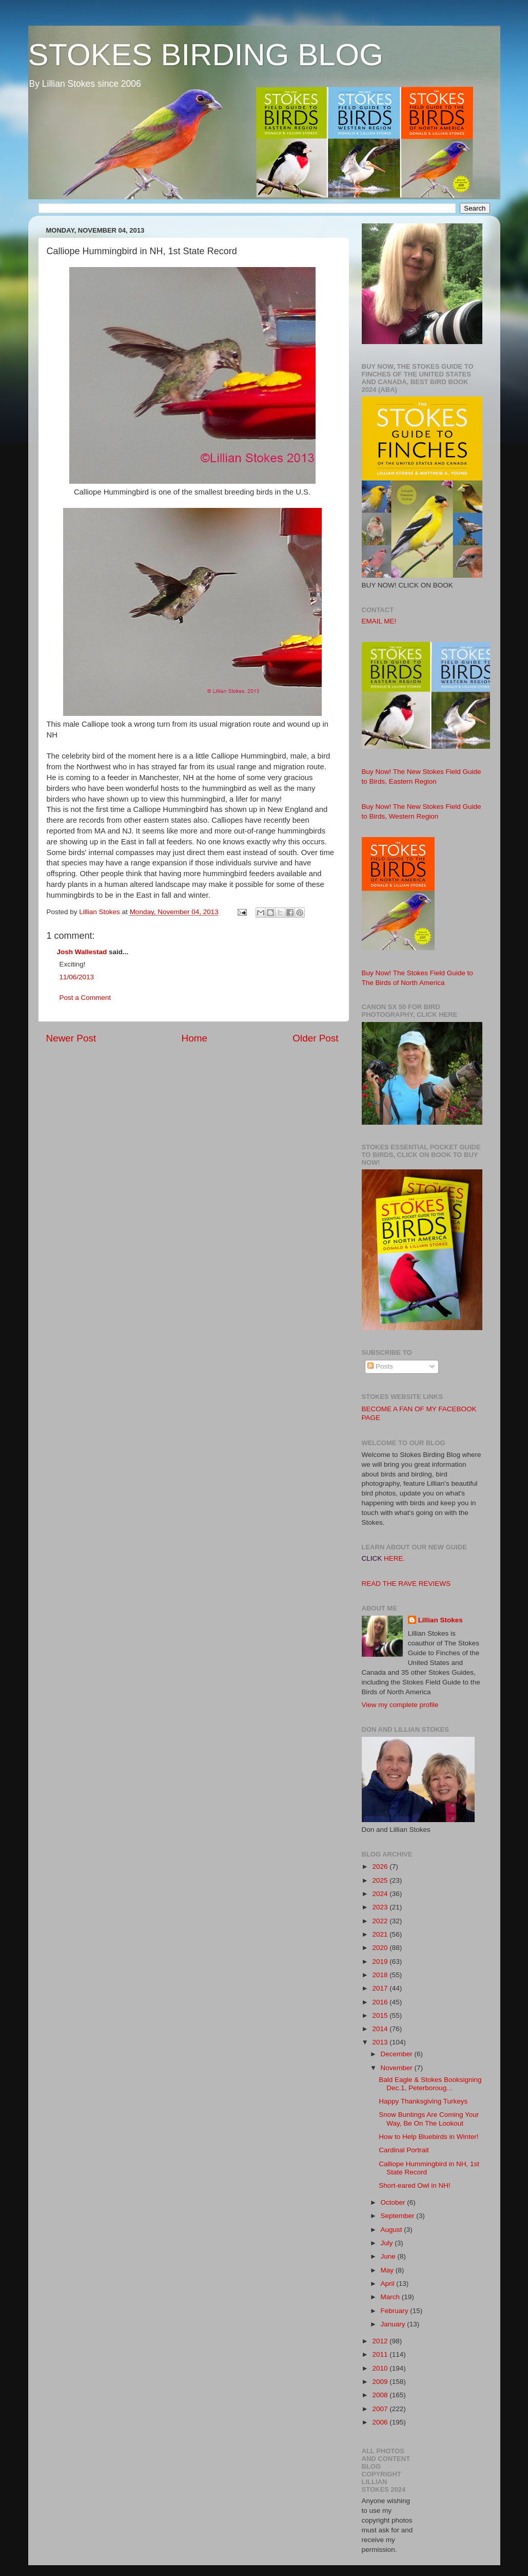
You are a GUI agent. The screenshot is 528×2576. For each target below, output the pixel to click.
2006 (380, 2422)
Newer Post (71, 1038)
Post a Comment (85, 997)
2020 (380, 1948)
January (394, 2324)
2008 (380, 2395)
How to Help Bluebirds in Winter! (428, 2137)
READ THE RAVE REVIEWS (406, 1583)
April (389, 2283)
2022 (380, 1921)
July (388, 2243)
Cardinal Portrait (404, 2150)
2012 (380, 2341)
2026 (380, 1866)
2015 (380, 2015)
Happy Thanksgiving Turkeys (423, 2101)
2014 (380, 2029)
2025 (380, 1880)
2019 (380, 1961)
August (392, 2229)
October (394, 2202)
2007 (380, 2409)
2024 (380, 1894)
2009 (380, 2381)
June (389, 2256)
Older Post (315, 1038)
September (399, 2216)
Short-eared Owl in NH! (415, 2185)
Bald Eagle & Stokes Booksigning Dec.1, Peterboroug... (430, 2084)
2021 (380, 1934)
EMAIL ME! (379, 621)
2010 (380, 2368)
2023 (380, 1907)
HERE (393, 1558)
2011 (380, 2354)
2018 (380, 1975)
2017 (380, 1988)
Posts (380, 1366)
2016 (380, 2002)
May (388, 2270)
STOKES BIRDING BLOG (205, 54)
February (395, 2311)
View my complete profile (400, 1705)
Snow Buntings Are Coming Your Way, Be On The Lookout (429, 2119)
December (398, 2054)
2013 (380, 2042)
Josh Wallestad (82, 952)
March (391, 2297)
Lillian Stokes (440, 1620)
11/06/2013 (77, 977)
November (398, 2068)
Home (194, 1038)
